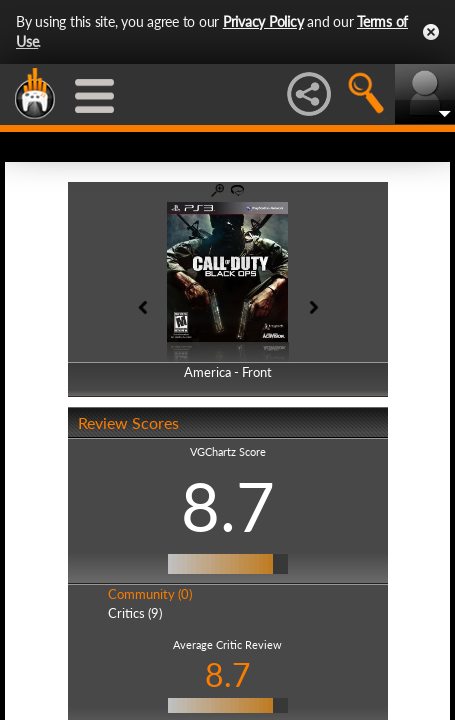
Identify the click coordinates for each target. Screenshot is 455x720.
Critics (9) (135, 613)
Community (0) (150, 594)
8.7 (228, 506)
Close (431, 32)
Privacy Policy (263, 21)
